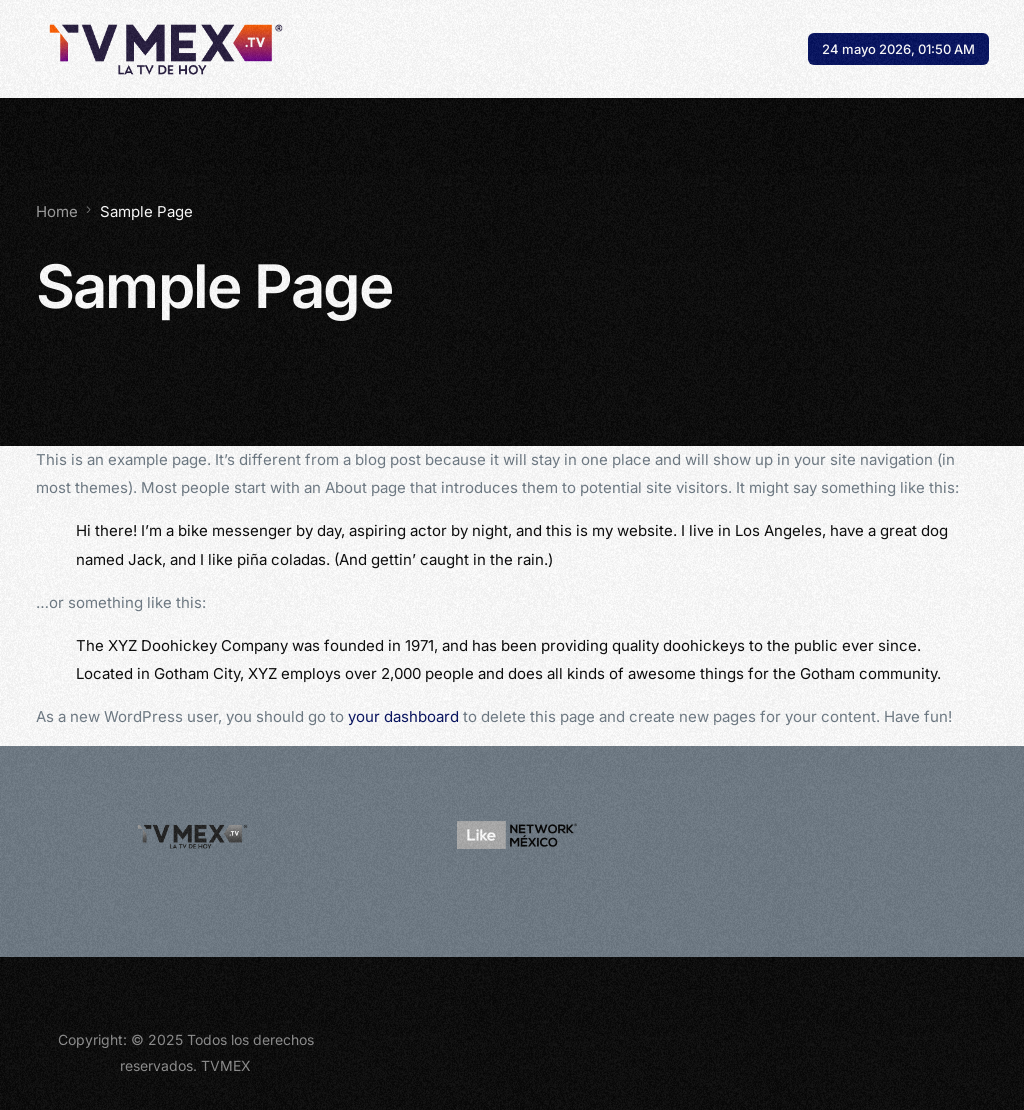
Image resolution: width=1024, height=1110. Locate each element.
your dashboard (403, 716)
